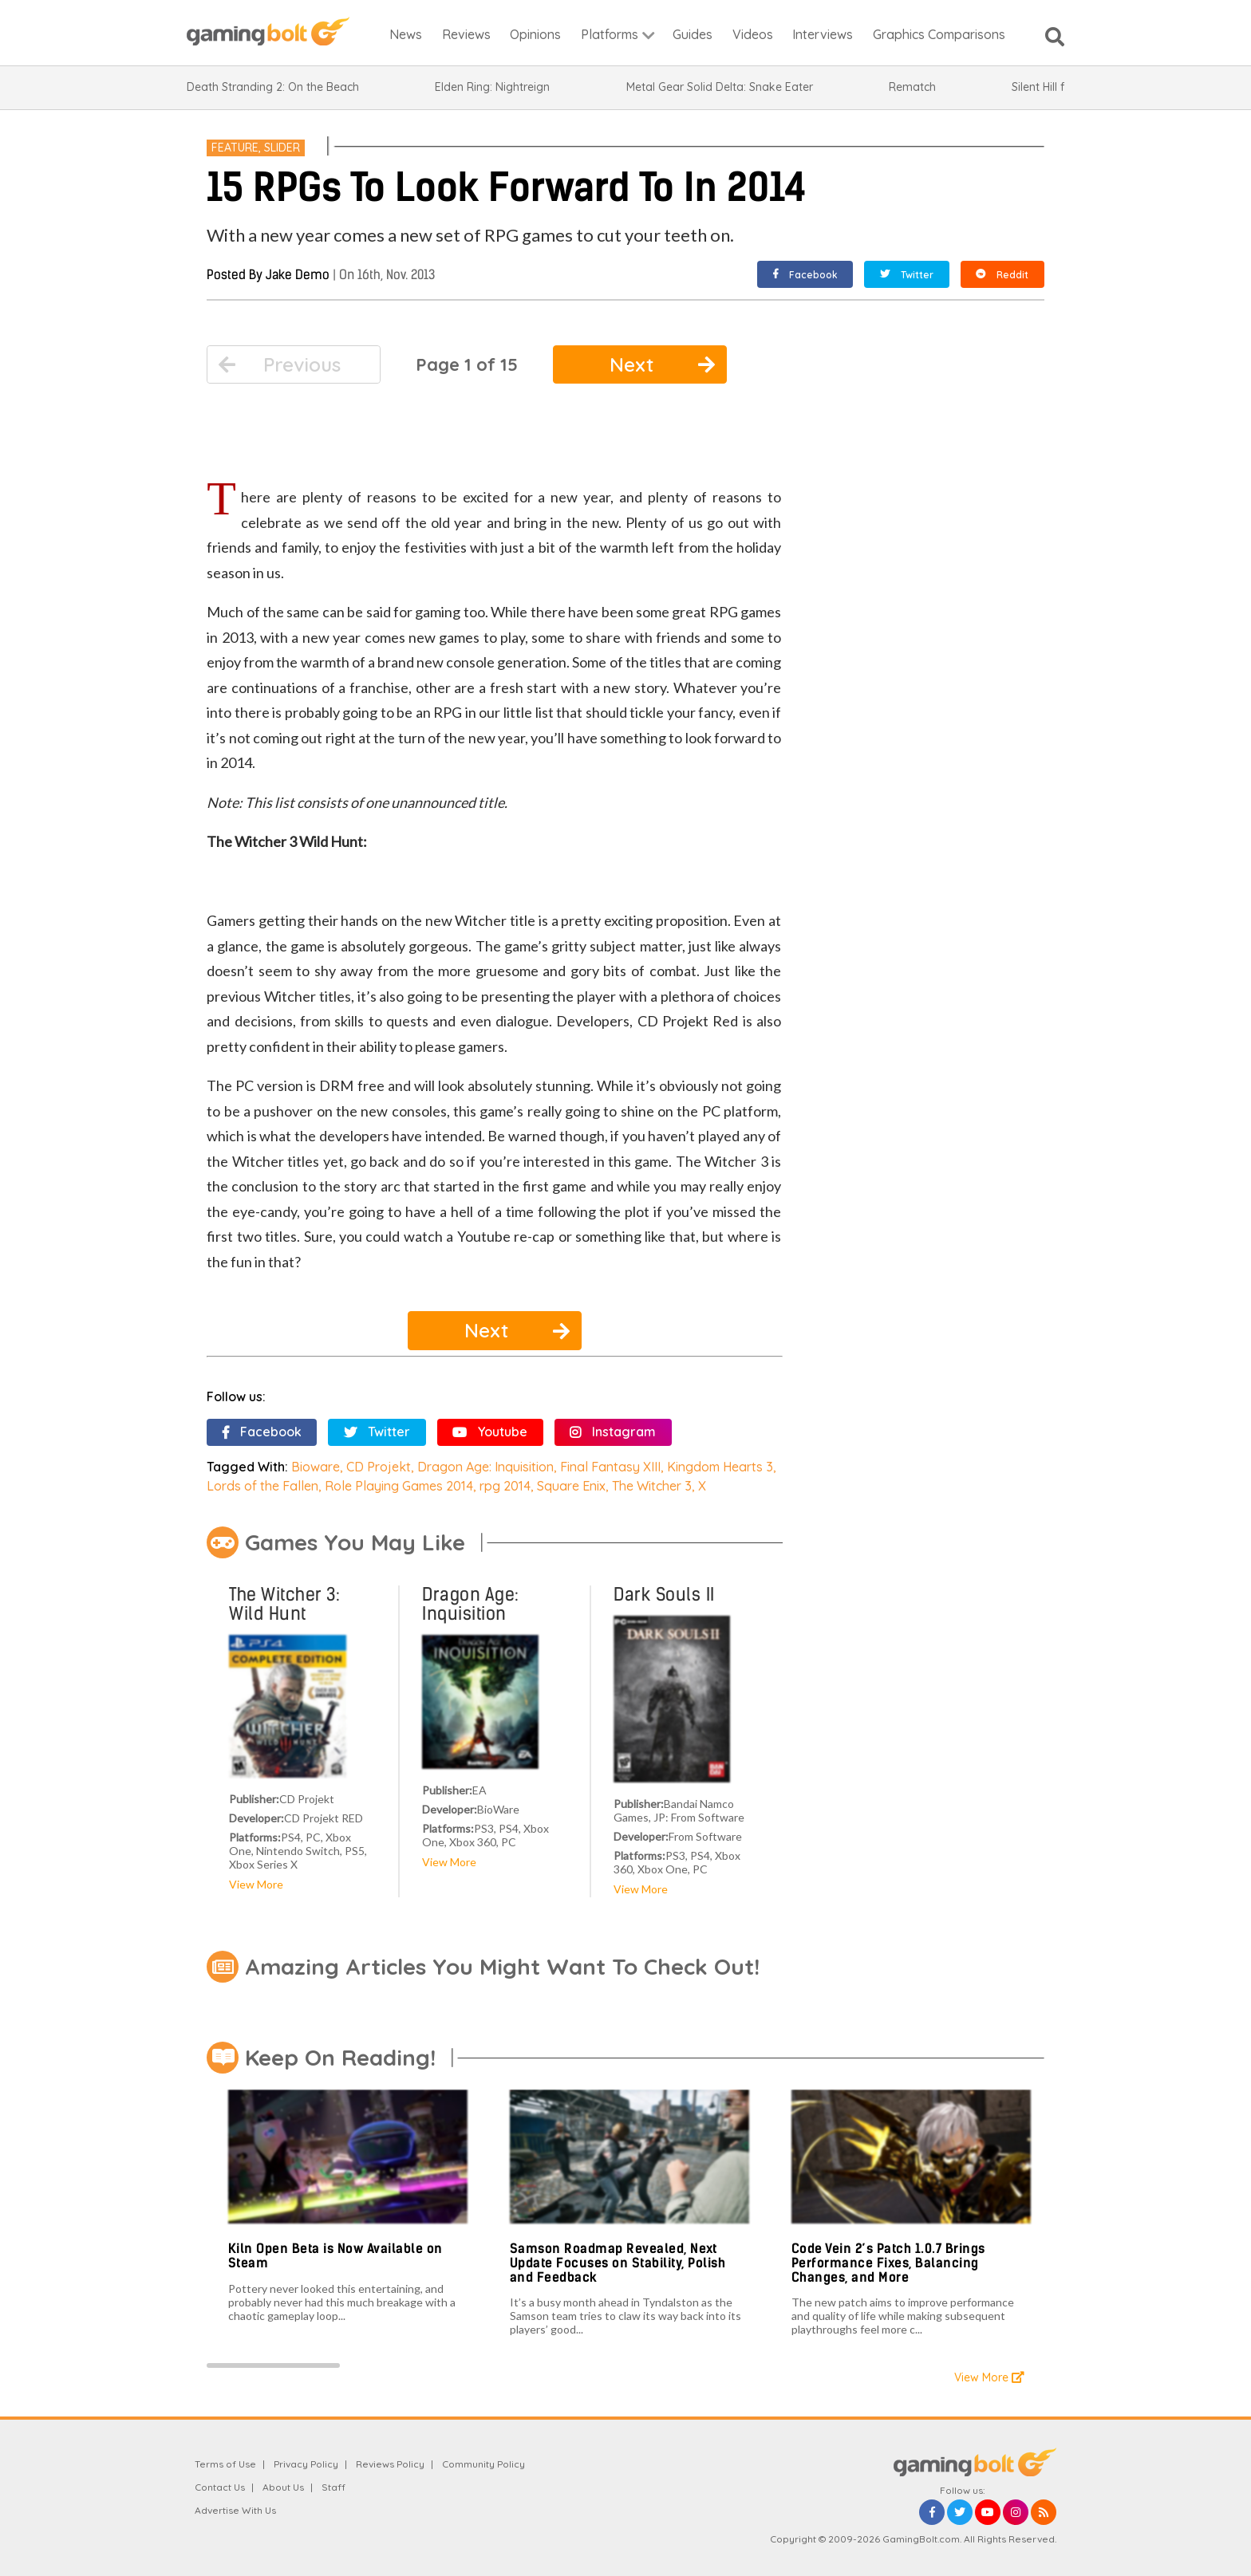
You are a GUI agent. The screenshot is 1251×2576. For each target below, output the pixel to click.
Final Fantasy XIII (610, 1467)
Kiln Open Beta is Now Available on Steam (335, 2256)
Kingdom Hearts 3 (720, 1467)
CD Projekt (378, 1467)
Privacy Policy (306, 2464)
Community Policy (483, 2464)
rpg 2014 (505, 1486)
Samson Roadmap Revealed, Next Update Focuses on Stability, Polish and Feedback (618, 2262)
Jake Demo (298, 274)
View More (256, 1884)
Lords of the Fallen (262, 1486)
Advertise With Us (235, 2510)
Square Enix (571, 1486)
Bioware (315, 1467)
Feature (234, 147)
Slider (282, 147)
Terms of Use (225, 2464)
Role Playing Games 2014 (399, 1486)
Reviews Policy (390, 2464)
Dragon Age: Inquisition (485, 1467)
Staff (333, 2487)
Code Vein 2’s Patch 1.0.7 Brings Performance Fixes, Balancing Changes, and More (888, 2262)
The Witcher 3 (652, 1486)
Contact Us (220, 2487)
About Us (283, 2487)
